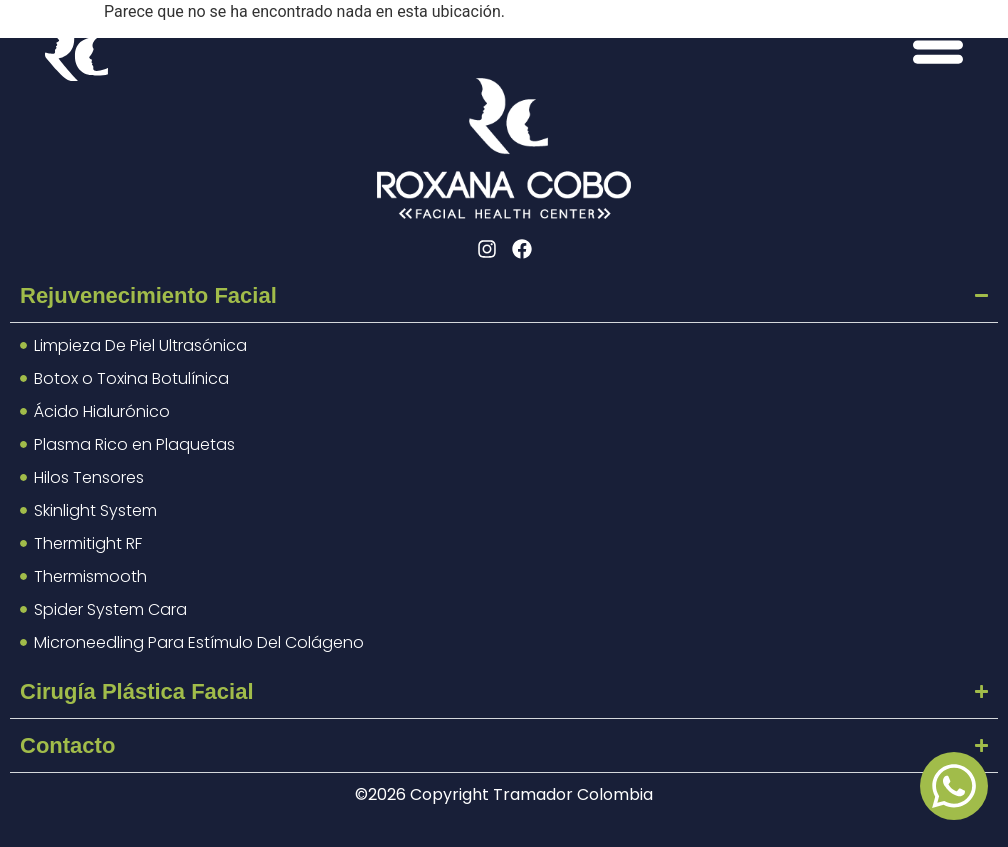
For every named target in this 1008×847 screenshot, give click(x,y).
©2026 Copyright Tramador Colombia (504, 794)
